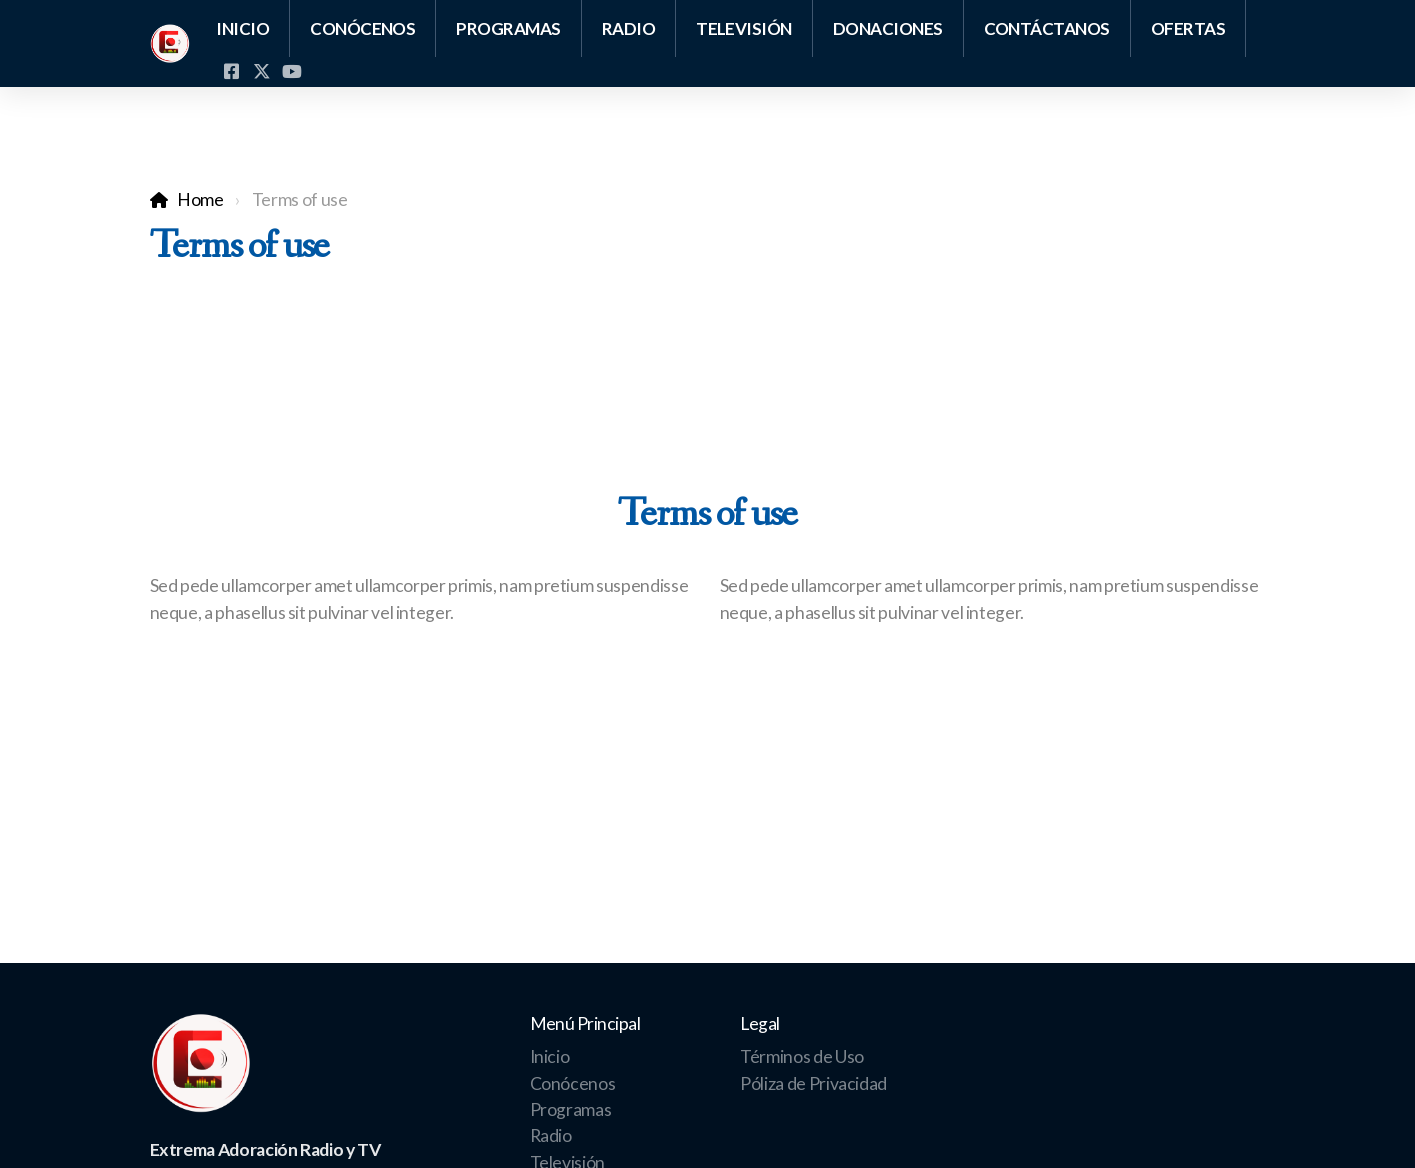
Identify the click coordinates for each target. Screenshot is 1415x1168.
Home (200, 199)
